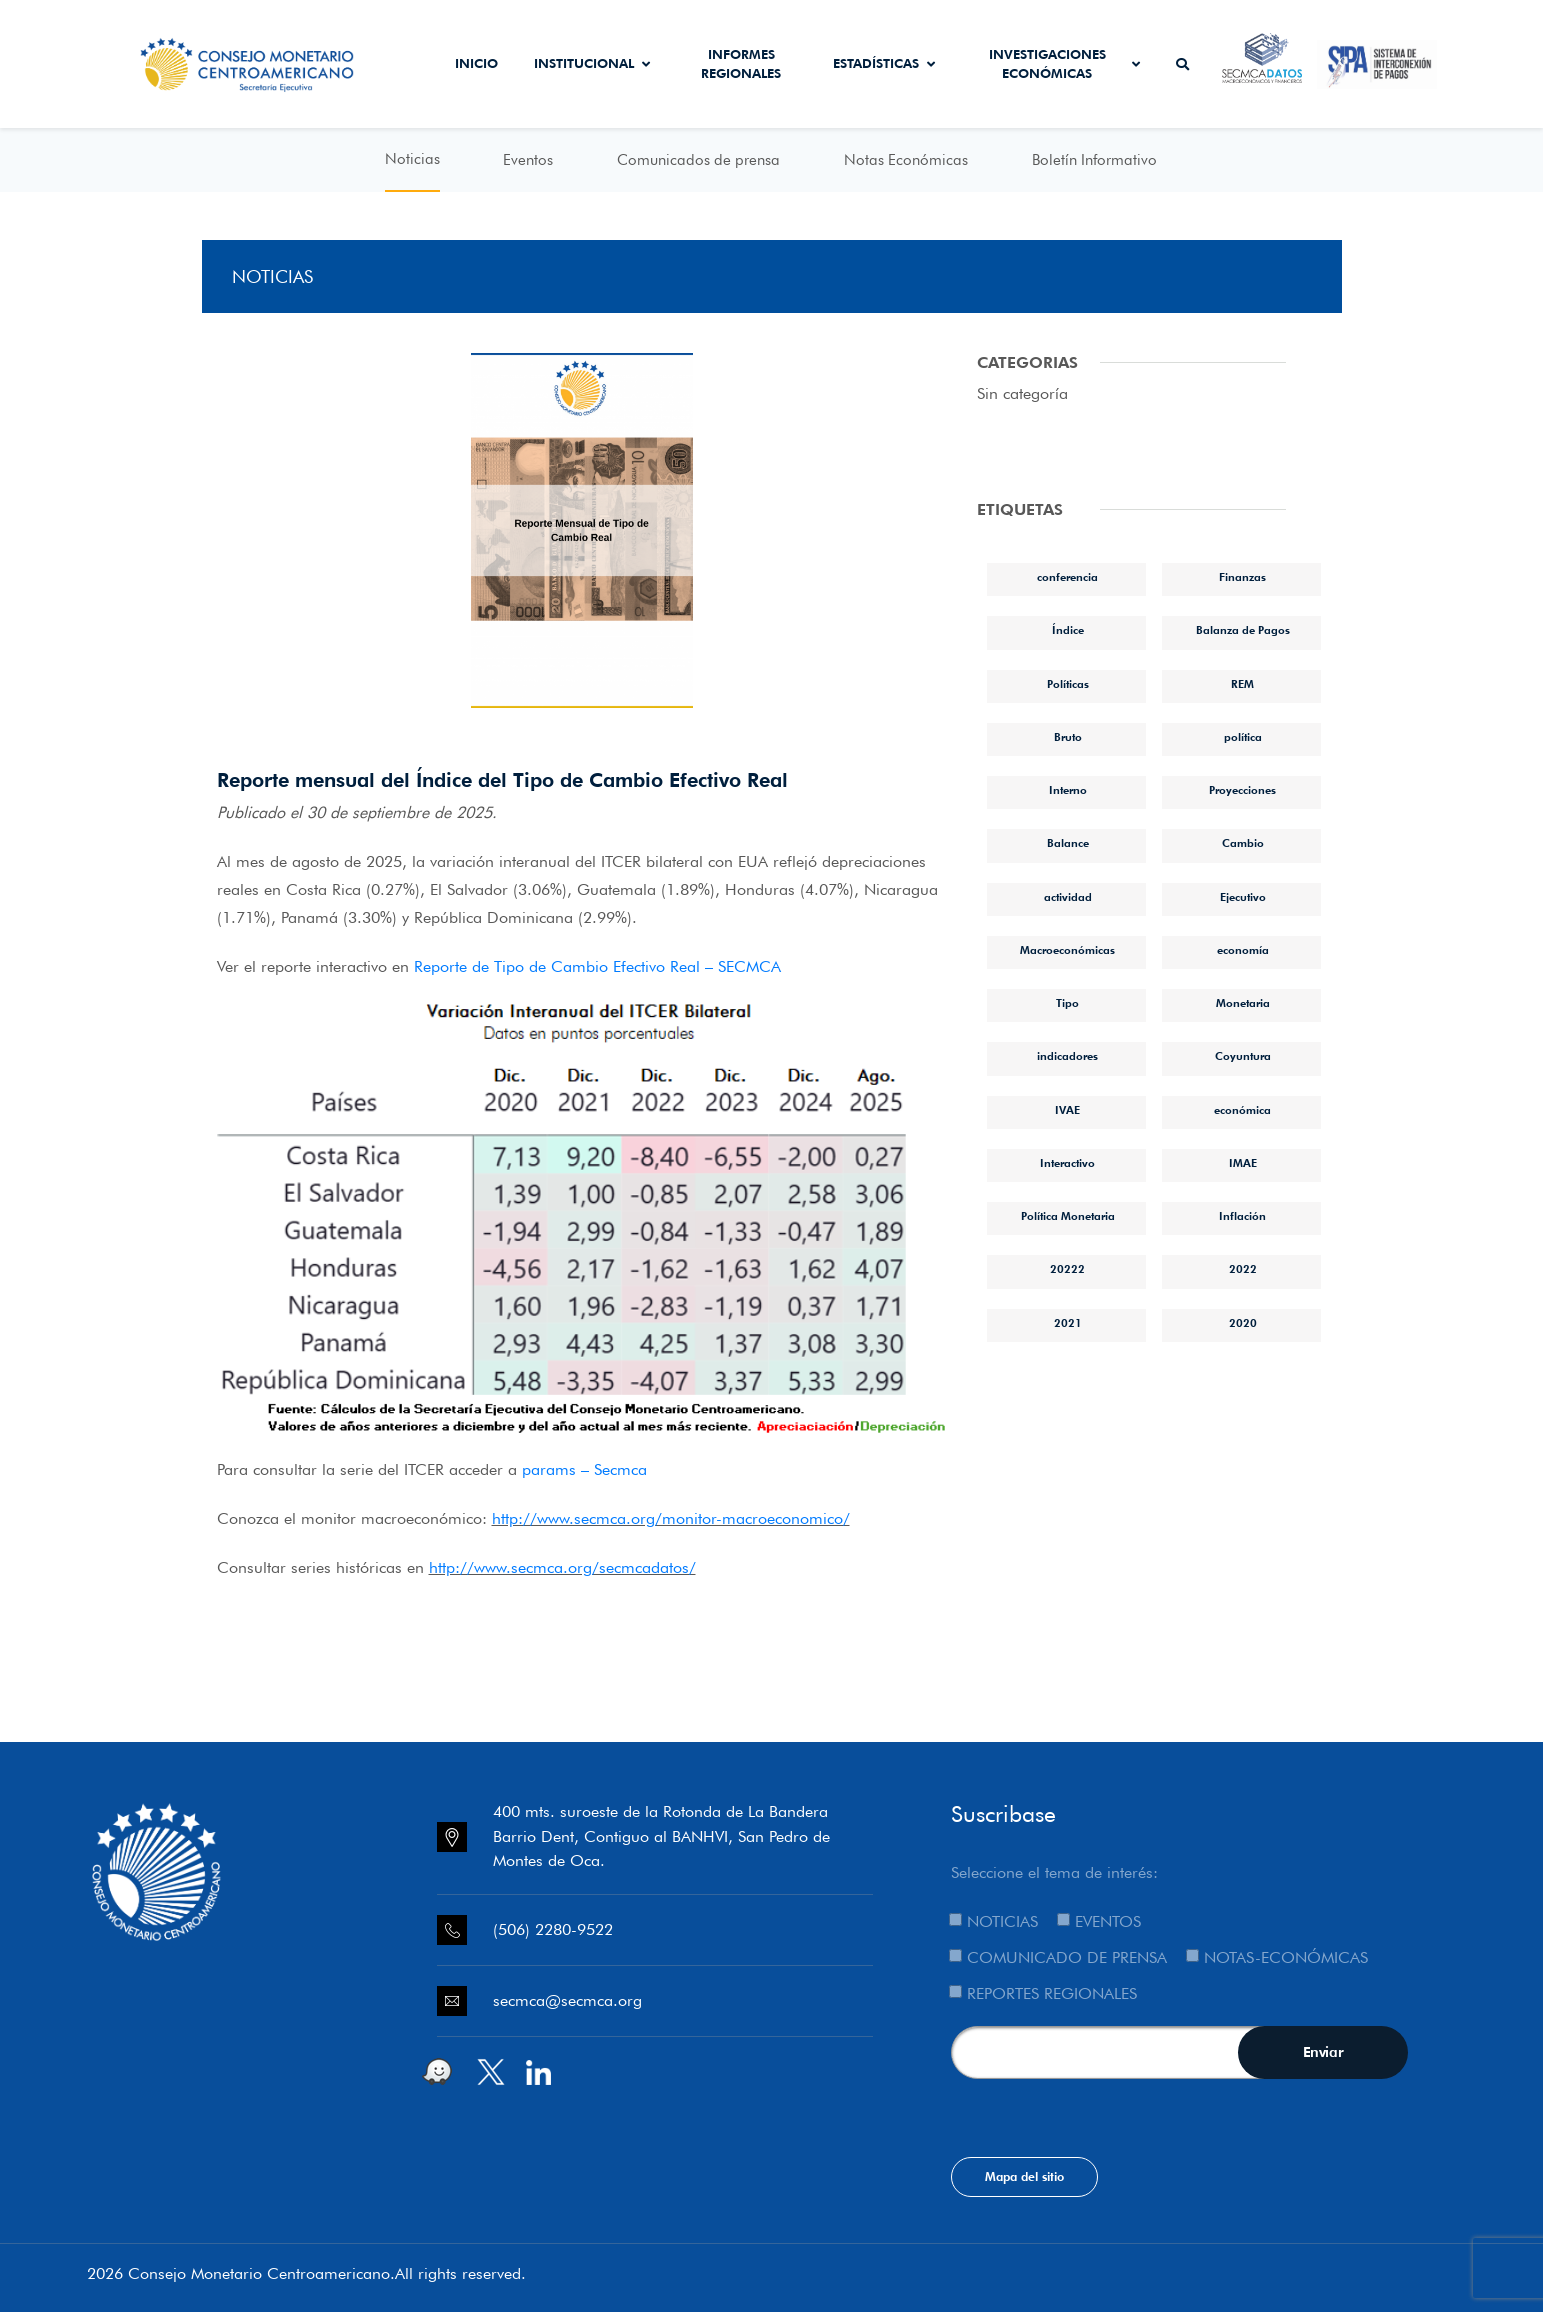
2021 (1068, 1323)
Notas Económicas (906, 160)
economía (1243, 950)
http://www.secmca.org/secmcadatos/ (562, 1567)
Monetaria (1243, 1003)
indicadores (1067, 1056)
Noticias (412, 159)
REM (1242, 684)
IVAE (1067, 1110)
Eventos (528, 160)
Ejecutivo (1243, 897)
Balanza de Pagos (1243, 630)
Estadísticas (884, 63)
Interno (1068, 790)
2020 (1243, 1323)
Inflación (1242, 1216)
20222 (1067, 1269)
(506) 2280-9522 (553, 1929)
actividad (1068, 897)
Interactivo (1067, 1163)
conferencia (1067, 577)
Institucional (592, 63)
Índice (1068, 630)
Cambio (1243, 843)
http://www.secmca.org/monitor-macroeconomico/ (671, 1518)
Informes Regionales (741, 64)
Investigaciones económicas (1064, 64)
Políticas (1068, 684)
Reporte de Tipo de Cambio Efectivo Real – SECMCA (597, 966)
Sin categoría (1022, 393)
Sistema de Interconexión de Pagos (1377, 64)
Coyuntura (1243, 1056)
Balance (1068, 843)
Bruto (1068, 737)
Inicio (476, 63)
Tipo (1067, 1003)
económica (1242, 1110)
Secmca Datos (1261, 64)
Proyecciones (1242, 790)
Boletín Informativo (1094, 160)
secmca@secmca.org (567, 2000)
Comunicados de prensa (698, 160)
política (1243, 737)
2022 (1243, 1269)
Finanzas (1242, 577)
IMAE (1243, 1163)
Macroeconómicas (1067, 950)
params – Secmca (584, 1469)
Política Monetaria (1068, 1216)
